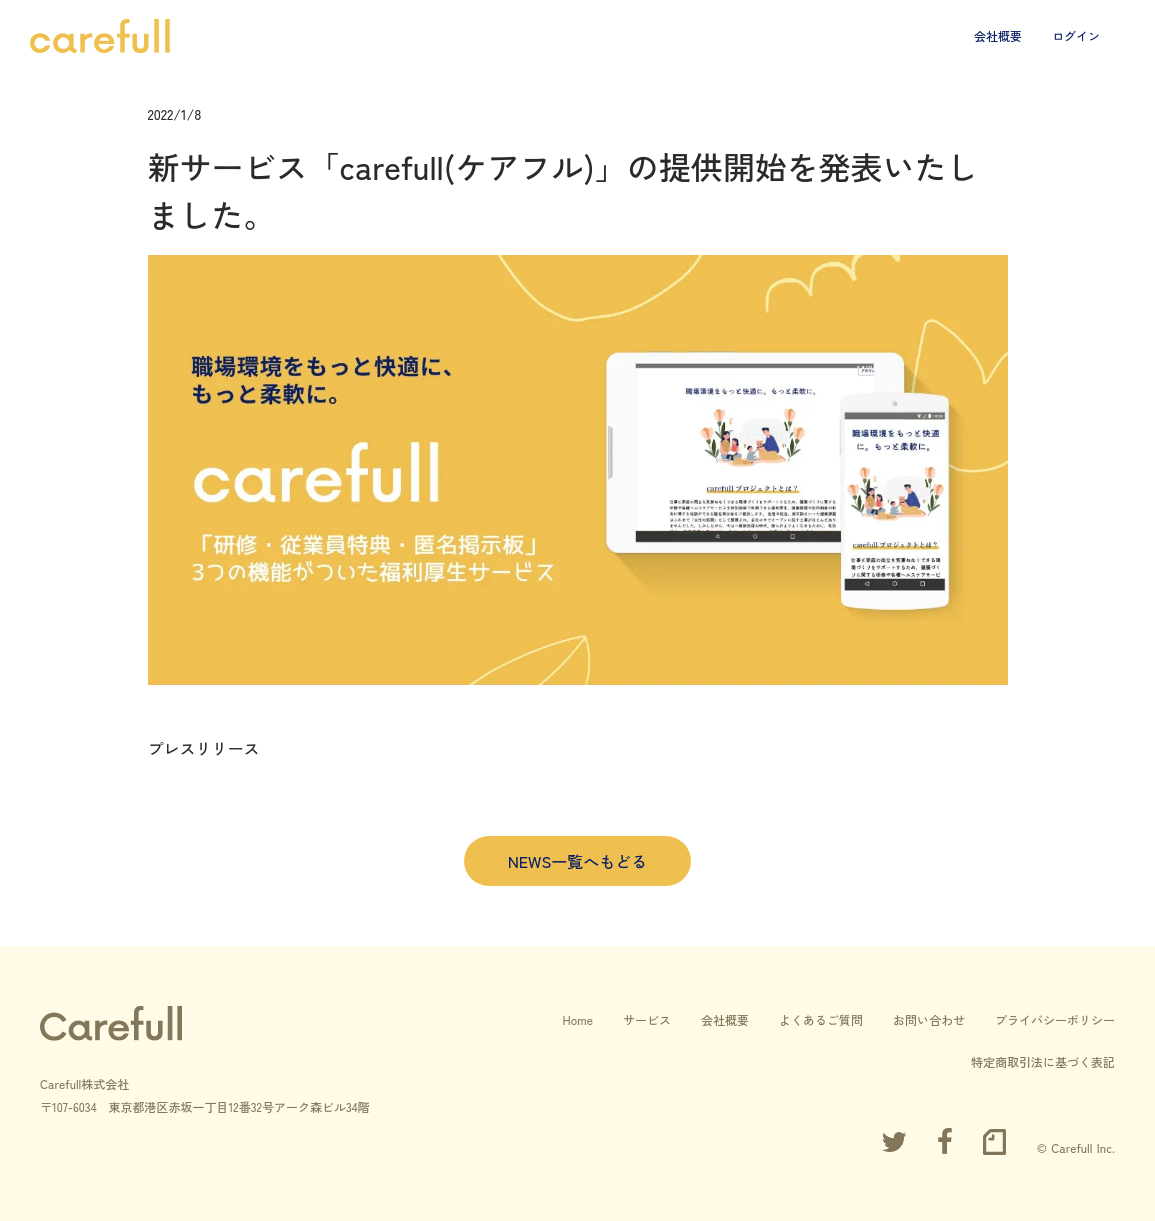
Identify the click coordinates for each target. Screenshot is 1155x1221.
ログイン (1076, 35)
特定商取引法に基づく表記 (1043, 1061)
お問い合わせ (929, 1019)
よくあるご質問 (821, 1019)
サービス (647, 1019)
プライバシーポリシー (1055, 1019)
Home (577, 1019)
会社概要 (998, 35)
